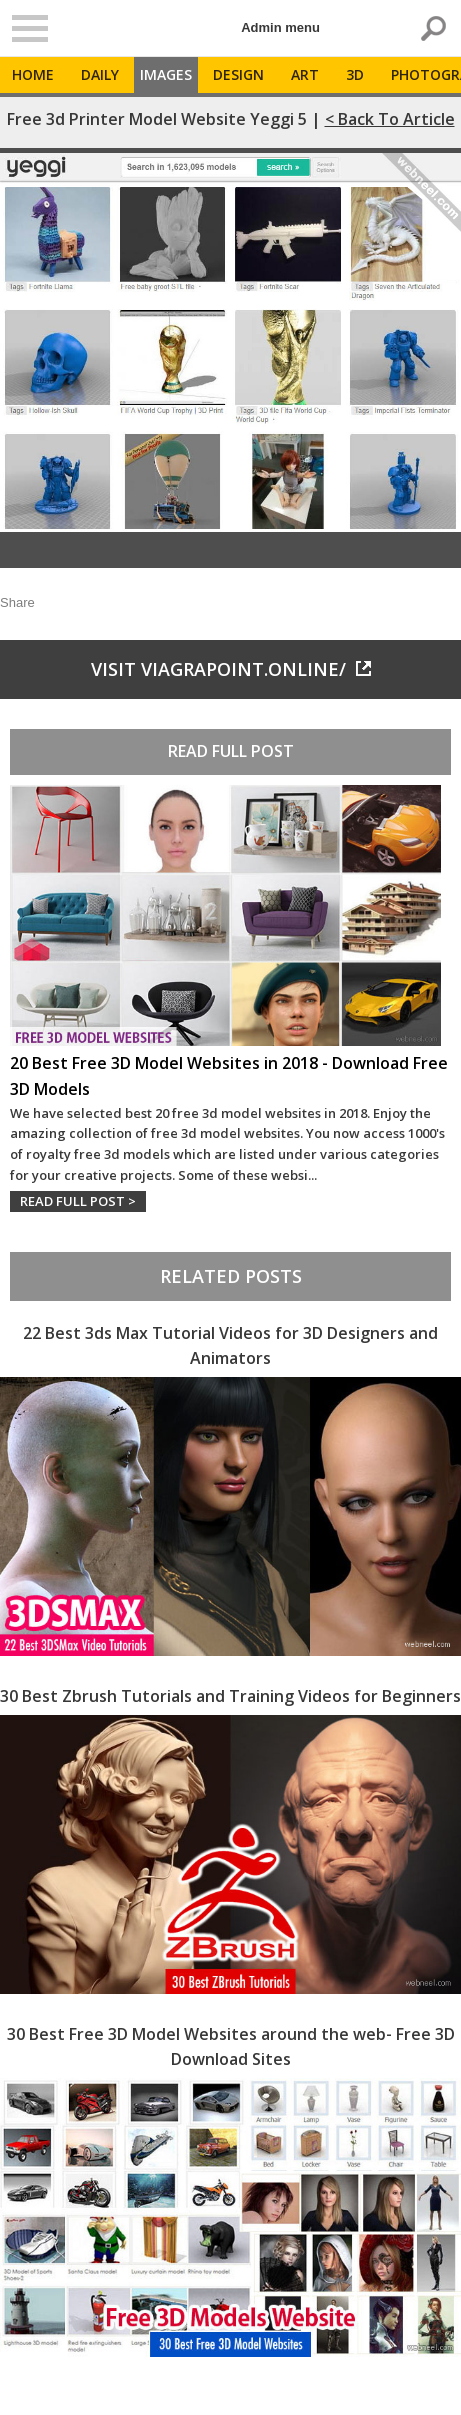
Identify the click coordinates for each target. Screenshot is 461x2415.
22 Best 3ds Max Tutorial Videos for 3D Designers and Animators (230, 1346)
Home (33, 74)
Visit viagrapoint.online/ (231, 669)
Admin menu (280, 27)
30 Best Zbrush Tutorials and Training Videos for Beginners (230, 1696)
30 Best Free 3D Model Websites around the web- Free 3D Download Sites (231, 2047)
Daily (100, 74)
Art (305, 74)
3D (355, 74)
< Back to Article (390, 119)
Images (166, 74)
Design (238, 74)
